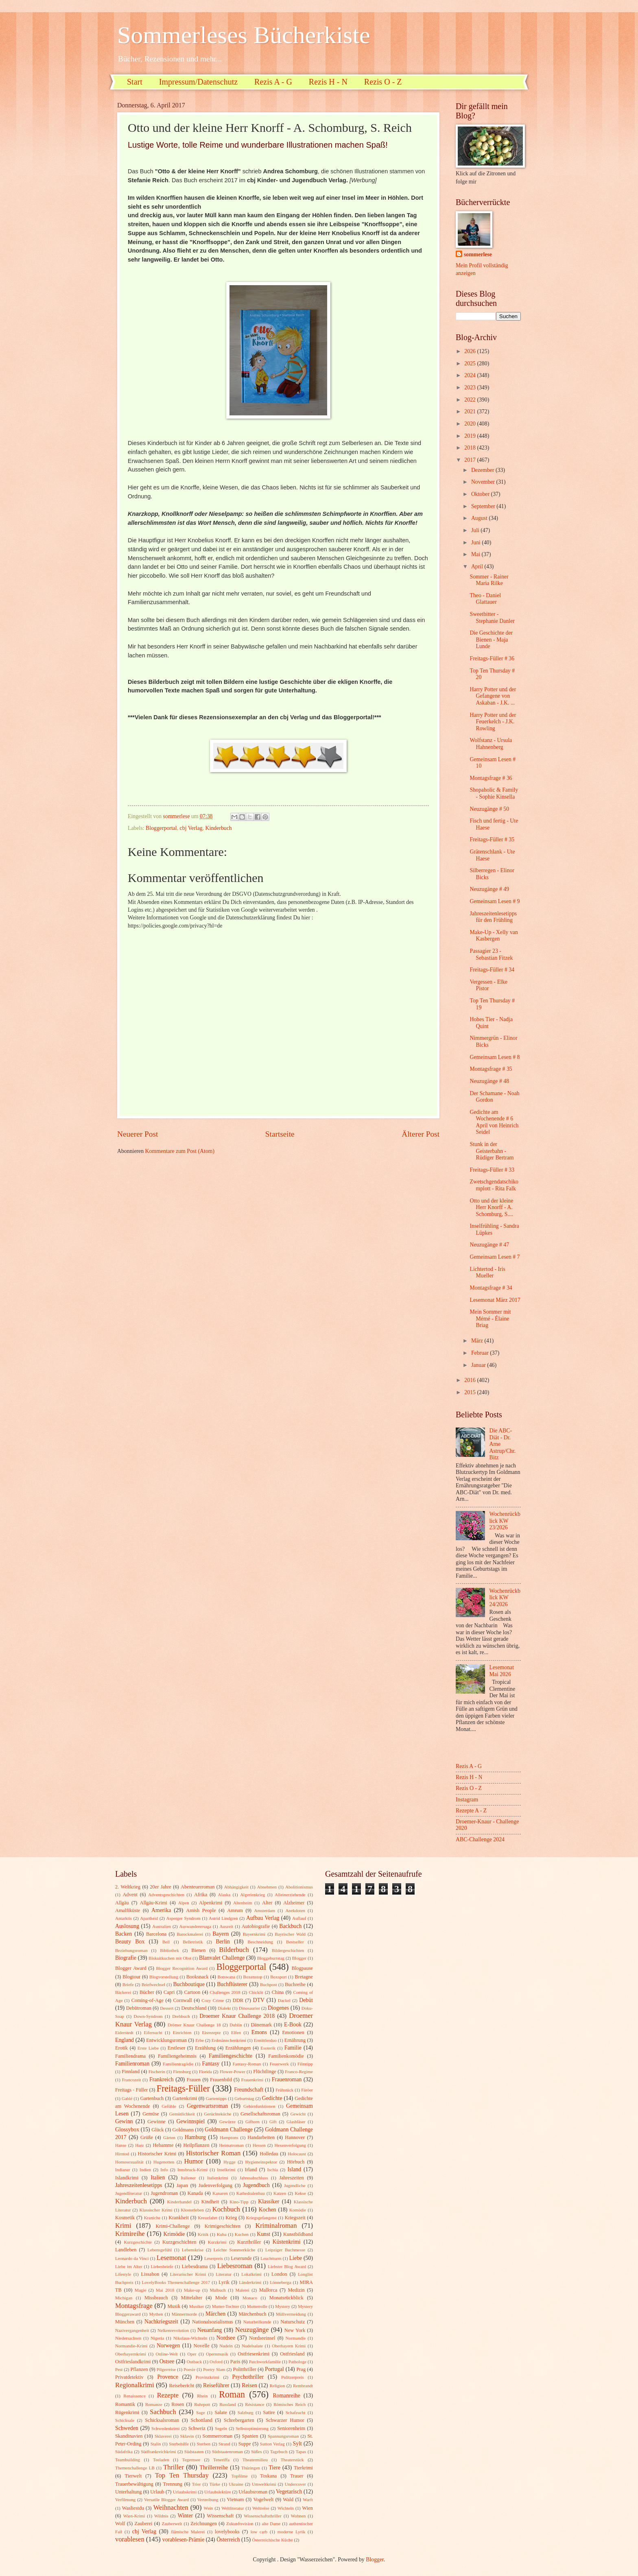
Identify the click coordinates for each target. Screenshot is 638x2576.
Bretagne (304, 1977)
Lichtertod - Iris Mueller (487, 1272)
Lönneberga (280, 2282)
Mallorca (268, 2290)
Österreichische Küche (272, 2539)
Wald (288, 2499)
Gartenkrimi (185, 2098)
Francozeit (131, 2079)
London (279, 2274)
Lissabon (150, 2274)
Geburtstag (244, 2098)
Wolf (120, 2523)
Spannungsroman (283, 2436)
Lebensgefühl (159, 2249)
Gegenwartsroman (207, 2106)
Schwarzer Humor (285, 2420)
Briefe (128, 1984)
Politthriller (244, 2369)
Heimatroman (231, 2145)
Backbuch (290, 1926)
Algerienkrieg (252, 1894)
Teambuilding (127, 2459)
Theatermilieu (255, 2459)
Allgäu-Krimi (153, 1903)
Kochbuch (226, 2209)
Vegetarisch (289, 2492)
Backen (123, 1934)
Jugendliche (295, 2185)
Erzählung (205, 2048)
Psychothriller (248, 2377)
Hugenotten (163, 2161)
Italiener (188, 2177)
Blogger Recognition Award (182, 1968)
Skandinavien (129, 2436)
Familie (293, 2048)
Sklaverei (163, 2436)
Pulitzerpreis (292, 2377)
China (278, 1992)
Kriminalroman (276, 2225)
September (483, 506)
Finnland (131, 2071)
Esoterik (267, 2048)
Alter (267, 1903)
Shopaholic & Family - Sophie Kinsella (494, 793)
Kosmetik (125, 2217)
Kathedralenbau (250, 2193)
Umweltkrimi (264, 2484)
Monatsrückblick (286, 2298)
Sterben (204, 2443)
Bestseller (295, 1941)
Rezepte (168, 2395)
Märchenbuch (253, 2314)
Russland (227, 2404)
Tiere (274, 2468)
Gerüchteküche (218, 2113)
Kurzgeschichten (179, 2242)
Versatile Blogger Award (166, 2499)
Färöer (307, 2089)
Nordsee (225, 2338)
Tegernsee (191, 2459)
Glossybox (127, 2129)
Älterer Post (420, 1134)
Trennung (172, 2484)
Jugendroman (164, 2193)
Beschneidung (260, 1941)
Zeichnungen (203, 2523)
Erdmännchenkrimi (229, 2040)
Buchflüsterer (232, 1984)
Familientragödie (178, 2063)
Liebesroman (234, 2266)
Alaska (224, 1894)
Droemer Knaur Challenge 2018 (237, 2016)
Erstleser (176, 2048)
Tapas (301, 2451)
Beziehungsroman (131, 1950)
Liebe (295, 2258)
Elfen (236, 2032)
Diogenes (278, 2008)
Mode (221, 2298)
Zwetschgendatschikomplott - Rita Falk (494, 1185)
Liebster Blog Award (287, 2266)
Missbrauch (156, 2298)
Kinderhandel (179, 2201)
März (478, 1341)
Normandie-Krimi (131, 2345)
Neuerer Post (137, 1134)
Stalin (156, 2443)
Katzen (279, 2193)
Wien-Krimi (134, 2515)
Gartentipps (216, 2098)
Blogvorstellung (163, 1976)
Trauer (297, 2476)
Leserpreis (213, 2258)
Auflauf (299, 1918)
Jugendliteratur (128, 2193)
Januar (479, 1365)
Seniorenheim (291, 2428)
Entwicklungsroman (166, 2040)
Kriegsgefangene (261, 2217)
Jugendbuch (256, 2185)
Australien (161, 1926)
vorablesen (129, 2539)
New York (295, 2330)
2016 (470, 1380)
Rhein (202, 2395)
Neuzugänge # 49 (489, 889)
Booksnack (197, 1977)
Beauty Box (129, 1942)
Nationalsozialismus (212, 2322)
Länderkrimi (250, 2282)
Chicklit (256, 1992)
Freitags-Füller (183, 2088)
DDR (238, 2000)
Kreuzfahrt (207, 2217)
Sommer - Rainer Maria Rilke (489, 580)
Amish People (201, 1910)
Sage (200, 2412)
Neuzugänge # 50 (489, 809)
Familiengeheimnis (177, 2056)
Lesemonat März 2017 (495, 1300)
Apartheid (149, 1918)
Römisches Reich (289, 2404)
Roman (232, 2394)
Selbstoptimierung (252, 2428)
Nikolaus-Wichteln (190, 2338)
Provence (167, 2377)
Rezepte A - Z (471, 1811)
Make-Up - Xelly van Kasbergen (494, 935)
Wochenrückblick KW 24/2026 (504, 1597)
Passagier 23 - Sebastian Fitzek (491, 954)
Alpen (183, 1902)
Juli (476, 530)
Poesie (189, 2369)
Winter (185, 2516)
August (480, 518)
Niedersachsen (128, 2338)
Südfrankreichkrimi (158, 2451)
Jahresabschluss (254, 2177)
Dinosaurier (249, 2008)
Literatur (224, 2274)
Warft (308, 2499)
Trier (196, 2484)
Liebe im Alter (128, 2266)
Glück (157, 2130)
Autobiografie (256, 1926)
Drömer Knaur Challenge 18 (194, 2024)
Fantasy (211, 2064)
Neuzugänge (252, 2330)
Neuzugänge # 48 (489, 1081)
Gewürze (227, 2121)
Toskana (268, 2476)
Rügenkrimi (127, 2412)
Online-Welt (167, 2353)
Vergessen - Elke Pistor (488, 985)
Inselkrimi (226, 2169)
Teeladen (161, 2459)
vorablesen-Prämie (183, 2540)
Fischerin (157, 2071)
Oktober (481, 494)
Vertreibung (207, 2499)
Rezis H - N (328, 81)
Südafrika (124, 2451)
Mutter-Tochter (225, 2306)
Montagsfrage (134, 2306)
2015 (470, 1392)
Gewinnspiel (191, 2121)
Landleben (125, 2250)
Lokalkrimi (251, 2274)
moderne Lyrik (291, 2531)
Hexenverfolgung (290, 2145)
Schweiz (196, 2428)
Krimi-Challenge (172, 2226)
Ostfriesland (292, 2354)
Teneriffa (221, 2459)
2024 (470, 375)
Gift (273, 2121)
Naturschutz (292, 2322)
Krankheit (178, 2217)
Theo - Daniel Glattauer (485, 598)
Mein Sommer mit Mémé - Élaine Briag (490, 1318)
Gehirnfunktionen (259, 2106)
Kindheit (210, 2202)
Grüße (146, 2137)
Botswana (227, 1976)
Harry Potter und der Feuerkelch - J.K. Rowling (493, 721)
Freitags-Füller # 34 (492, 970)
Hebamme (163, 2145)
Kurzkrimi (217, 2242)
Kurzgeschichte (138, 2242)
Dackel (284, 2000)
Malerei (242, 2290)
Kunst (263, 2234)
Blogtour (131, 1977)
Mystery (282, 2306)
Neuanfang (209, 2330)
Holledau (269, 2154)
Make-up (192, 2290)
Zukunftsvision (239, 2523)
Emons (259, 2032)
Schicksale (124, 2420)
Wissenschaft (220, 2516)
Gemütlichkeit (182, 2113)
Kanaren (219, 2193)
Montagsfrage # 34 (491, 1288)
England (124, 2040)
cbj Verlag (191, 828)
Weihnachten (170, 2507)
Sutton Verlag (272, 2443)
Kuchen (242, 2234)
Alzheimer (293, 1903)
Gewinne (156, 2121)
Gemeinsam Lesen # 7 (495, 1257)
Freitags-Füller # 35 (492, 839)
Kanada (195, 2193)
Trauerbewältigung (134, 2484)
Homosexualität (129, 2161)
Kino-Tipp (238, 2201)
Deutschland (194, 2008)
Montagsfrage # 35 (491, 1069)
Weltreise (260, 2508)
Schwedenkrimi (165, 2428)
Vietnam (235, 2499)
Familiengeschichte (230, 2056)
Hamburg (195, 2137)
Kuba (222, 2234)
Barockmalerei (190, 1934)
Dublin (235, 2024)
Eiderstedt (124, 2032)
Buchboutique (188, 1984)
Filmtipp (305, 2063)
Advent (130, 1894)
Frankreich (161, 2079)
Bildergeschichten (288, 1950)
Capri (169, 1992)
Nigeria (157, 2338)
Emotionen (293, 2032)
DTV (258, 2000)
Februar (480, 1353)
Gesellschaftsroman (260, 2114)
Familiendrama (130, 2056)
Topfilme (240, 2475)
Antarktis (123, 1918)
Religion (277, 2385)
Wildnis (161, 2515)
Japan (182, 2185)
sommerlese (478, 254)
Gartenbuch (152, 2098)
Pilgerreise (166, 2369)
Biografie (125, 1958)
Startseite (280, 1134)
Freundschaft (248, 2090)
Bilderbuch (234, 1950)
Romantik (125, 2404)
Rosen (177, 2404)
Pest (118, 2369)
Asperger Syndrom (183, 1918)
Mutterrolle (257, 2306)
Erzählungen (238, 2048)
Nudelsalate (252, 2345)
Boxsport (278, 1976)
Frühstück (284, 2089)
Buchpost (268, 1984)
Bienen (198, 1950)
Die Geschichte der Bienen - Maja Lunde (491, 639)
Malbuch (218, 2290)
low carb (259, 2531)
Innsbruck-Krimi (192, 2169)
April (478, 566)
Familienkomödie (286, 2056)
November (483, 482)
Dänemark (261, 2025)
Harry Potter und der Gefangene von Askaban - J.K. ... (493, 696)
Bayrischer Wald (290, 1934)
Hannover (295, 2137)
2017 (470, 460)
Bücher (147, 1992)
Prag (301, 2369)
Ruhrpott (202, 2404)
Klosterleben (192, 2209)
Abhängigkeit (236, 1886)
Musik (174, 2306)
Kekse (300, 2193)
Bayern (220, 1934)
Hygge (229, 2161)
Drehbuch (181, 2016)
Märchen (215, 2314)
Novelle (202, 2346)
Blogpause (302, 1968)
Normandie (296, 2338)
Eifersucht (153, 2032)
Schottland (201, 2420)
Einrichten (182, 2032)
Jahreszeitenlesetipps (138, 2185)
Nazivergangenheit (132, 2330)
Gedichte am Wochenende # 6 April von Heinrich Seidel (494, 1122)
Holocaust (297, 2153)
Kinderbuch (218, 828)
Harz (139, 2145)
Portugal (274, 2369)
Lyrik (223, 2282)
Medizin (296, 2290)
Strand (224, 2443)
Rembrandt (303, 2385)
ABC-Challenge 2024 (480, 1839)
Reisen (249, 2385)
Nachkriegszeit (161, 2321)
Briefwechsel (153, 1984)
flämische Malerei (188, 2531)
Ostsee (167, 2361)
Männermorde (184, 2314)
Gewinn (124, 2121)
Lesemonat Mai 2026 (501, 1670)
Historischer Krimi (157, 2154)
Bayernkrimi (254, 1934)
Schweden (126, 2428)
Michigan (123, 2297)
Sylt (297, 2444)
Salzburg (245, 2412)
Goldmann (183, 2130)
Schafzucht (296, 2412)
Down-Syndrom (148, 2016)
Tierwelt (133, 2476)
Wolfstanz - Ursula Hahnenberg (491, 743)
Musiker (196, 2306)
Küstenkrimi (287, 2242)
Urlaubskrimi (185, 2491)
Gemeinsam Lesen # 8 (495, 1057)
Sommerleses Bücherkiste (243, 35)
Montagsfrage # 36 (491, 778)
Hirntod (122, 2153)
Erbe (199, 2040)
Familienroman (132, 2064)
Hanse (121, 2145)
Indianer (122, 2169)
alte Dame (271, 2523)
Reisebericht (181, 2385)
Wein (208, 2508)
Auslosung (127, 1926)
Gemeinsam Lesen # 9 (495, 901)
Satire (269, 2412)
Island (294, 2169)
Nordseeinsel (262, 2338)
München (124, 2322)
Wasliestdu (133, 2508)
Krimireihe (130, 2234)
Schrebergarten (239, 2420)
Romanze (153, 2404)
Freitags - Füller (131, 2090)
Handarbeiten (261, 2137)
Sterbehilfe (178, 2443)
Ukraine (236, 2484)
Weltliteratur (232, 2508)
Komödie (297, 2209)
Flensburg (182, 2071)
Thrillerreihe (214, 2468)
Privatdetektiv (129, 2377)
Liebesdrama (194, 2266)
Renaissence (134, 2395)
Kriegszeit (295, 2217)
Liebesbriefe (162, 2266)
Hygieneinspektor (261, 2161)
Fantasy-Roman (247, 2063)
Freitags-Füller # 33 (492, 1170)
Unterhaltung (128, 2492)
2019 (470, 436)
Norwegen (168, 2345)
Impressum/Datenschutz (198, 81)
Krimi (123, 2225)
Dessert (166, 2008)
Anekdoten (295, 1910)
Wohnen (298, 2515)
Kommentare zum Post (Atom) (180, 1151)
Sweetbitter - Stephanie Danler (492, 617)
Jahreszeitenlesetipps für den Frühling (493, 916)
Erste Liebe (148, 2048)
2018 (470, 448)
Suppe (244, 2444)
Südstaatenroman (227, 2451)
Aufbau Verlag (262, 1918)
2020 (470, 424)
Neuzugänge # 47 (489, 1245)
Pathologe (297, 2361)
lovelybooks (227, 2532)
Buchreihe (295, 1984)
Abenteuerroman (197, 1887)
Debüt (306, 2000)
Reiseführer (216, 2385)
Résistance (254, 2404)
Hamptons (229, 2137)
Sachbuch (163, 2412)
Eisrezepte (211, 2032)
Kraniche (152, 2217)
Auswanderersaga (195, 1926)
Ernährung (295, 2040)
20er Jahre (160, 1887)
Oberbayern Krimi (289, 2345)
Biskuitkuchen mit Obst (170, 1958)
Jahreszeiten (291, 2178)
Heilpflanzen (196, 2145)
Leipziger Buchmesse (285, 2249)
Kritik (203, 2234)
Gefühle (169, 2106)
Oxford (216, 2361)
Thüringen (250, 2467)
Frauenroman (287, 2079)
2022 (470, 400)
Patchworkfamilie (265, 2361)
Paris (235, 2361)
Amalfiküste (127, 1910)
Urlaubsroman (252, 2492)
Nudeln (225, 2345)
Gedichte (272, 2098)
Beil (166, 1941)
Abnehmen (267, 1886)
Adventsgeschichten (166, 1894)
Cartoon (192, 1992)
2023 (470, 387)
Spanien (250, 2436)
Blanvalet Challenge (222, 1958)
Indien (145, 2169)
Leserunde (241, 2258)
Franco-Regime (299, 2071)
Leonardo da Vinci (132, 2258)
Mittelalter (191, 2298)
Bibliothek (169, 1950)
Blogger (299, 1958)
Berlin (223, 1942)
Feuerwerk (279, 2063)
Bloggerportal (161, 828)
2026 (470, 351)
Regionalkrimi (134, 2385)
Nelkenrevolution (173, 2330)
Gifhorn (252, 2121)
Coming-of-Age (147, 2000)
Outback (194, 2361)
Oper (191, 2353)
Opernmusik (217, 2353)
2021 (470, 411)
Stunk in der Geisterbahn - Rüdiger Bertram (491, 1151)
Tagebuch (279, 2451)
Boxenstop (252, 1976)
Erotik (121, 2048)
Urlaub (157, 2492)
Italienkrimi (217, 2177)
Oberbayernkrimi (130, 2353)
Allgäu (122, 1903)
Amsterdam (264, 1910)
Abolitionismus (299, 1886)
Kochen (267, 2210)
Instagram (467, 1800)
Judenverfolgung (215, 2185)
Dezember (483, 470)
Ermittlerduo (265, 2040)
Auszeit (227, 1926)
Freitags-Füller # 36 (492, 658)
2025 (470, 363)
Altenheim (242, 1902)
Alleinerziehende (290, 1894)
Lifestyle (123, 2274)
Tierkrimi (303, 2468)
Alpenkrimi (210, 1903)
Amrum (235, 1910)
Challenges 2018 (225, 1992)
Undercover (295, 2484)
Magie (140, 2290)
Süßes (256, 2451)
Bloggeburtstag (270, 1958)
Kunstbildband (298, 2234)
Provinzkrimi (207, 2377)
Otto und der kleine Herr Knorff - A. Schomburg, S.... (491, 1207)
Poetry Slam (214, 2369)
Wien (307, 2508)
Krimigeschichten (222, 2226)
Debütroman (138, 2008)
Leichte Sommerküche (235, 2249)
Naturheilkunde (257, 2321)
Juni (476, 542)
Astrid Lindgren (223, 1918)
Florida (205, 2071)
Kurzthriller (249, 2242)
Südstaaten (194, 2451)
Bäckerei (123, 1992)
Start (134, 81)
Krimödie (174, 2234)
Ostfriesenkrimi (253, 2354)
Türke (215, 2484)
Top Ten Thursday (182, 2475)
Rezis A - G (273, 81)
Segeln (221, 2428)
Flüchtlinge (264, 2071)
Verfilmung (125, 2499)
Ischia (272, 2169)
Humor (193, 2161)
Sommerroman (218, 2436)
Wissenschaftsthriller (263, 2515)
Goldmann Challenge (229, 2129)
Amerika (161, 1910)
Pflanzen (139, 2369)
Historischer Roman (213, 2153)
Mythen (156, 2314)
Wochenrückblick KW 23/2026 (504, 1520)
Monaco (250, 2297)
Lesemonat (171, 2258)
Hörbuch (295, 2162)
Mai (476, 554)
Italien (158, 2177)
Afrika (200, 1894)
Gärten (169, 2137)
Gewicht (298, 2113)
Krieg (231, 2217)
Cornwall (182, 2000)
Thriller (173, 2467)
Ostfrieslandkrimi (133, 2361)
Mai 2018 (165, 2290)
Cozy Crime (212, 2000)
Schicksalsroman (162, 2420)
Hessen (259, 2145)
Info (164, 2169)
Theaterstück (292, 2459)
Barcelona (156, 1934)
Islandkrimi (126, 2178)
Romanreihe (286, 2396)
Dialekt (224, 2008)
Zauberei (143, 2523)
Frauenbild (221, 2080)
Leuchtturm (270, 2258)
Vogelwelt (263, 2499)
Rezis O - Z (383, 81)
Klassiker (268, 2201)
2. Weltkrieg (127, 1887)
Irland (251, 2169)
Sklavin (187, 2436)
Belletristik (193, 1941)
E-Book (293, 2025)
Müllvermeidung (291, 2314)
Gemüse (150, 2114)
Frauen (194, 2080)
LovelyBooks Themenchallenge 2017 (176, 2282)
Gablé (127, 2098)
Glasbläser (296, 2121)
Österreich (228, 2540)
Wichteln (285, 2508)
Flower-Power (232, 2071)
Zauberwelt (172, 2523)
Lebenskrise (192, 2249)
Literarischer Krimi (188, 2274)
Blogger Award (130, 1968)
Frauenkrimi (252, 2079)
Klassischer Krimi (155, 2209)
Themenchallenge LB (135, 2467)
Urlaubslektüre (217, 2491)
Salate (220, 2412)
